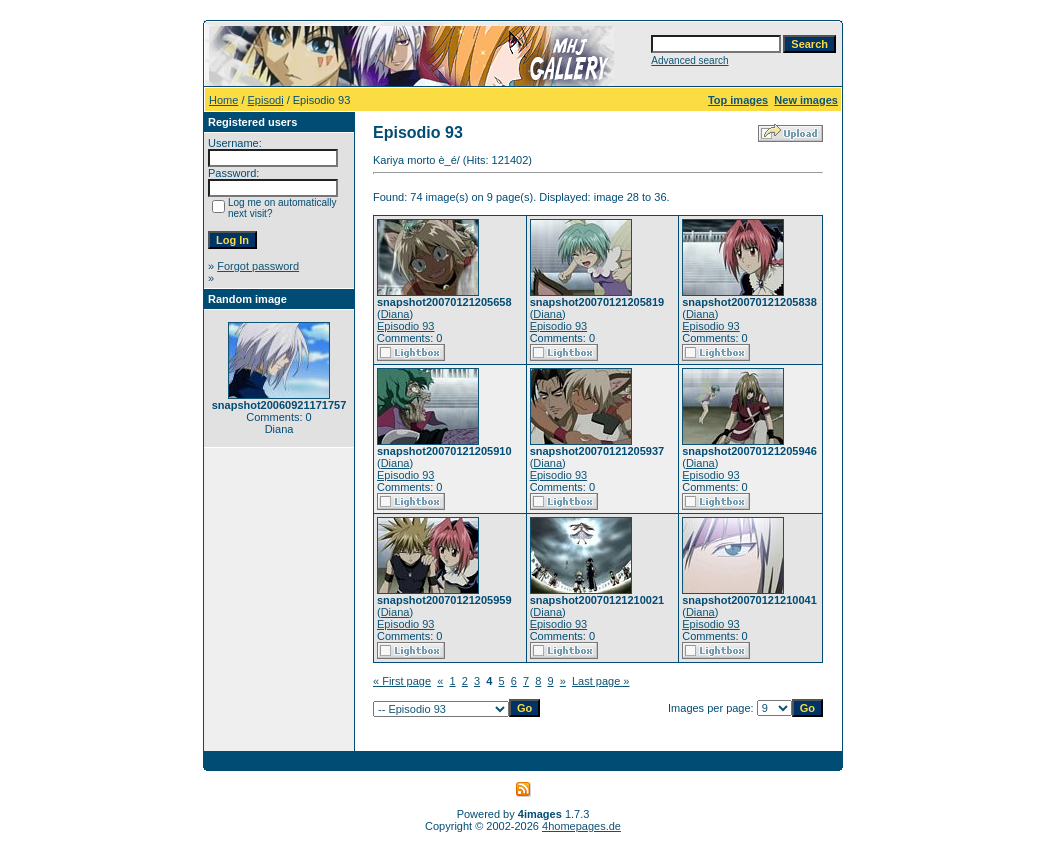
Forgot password (258, 266)
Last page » (601, 681)
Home (223, 100)
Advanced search (689, 60)
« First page (402, 681)
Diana (395, 314)
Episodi (266, 100)
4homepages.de (581, 826)
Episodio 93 (406, 326)
